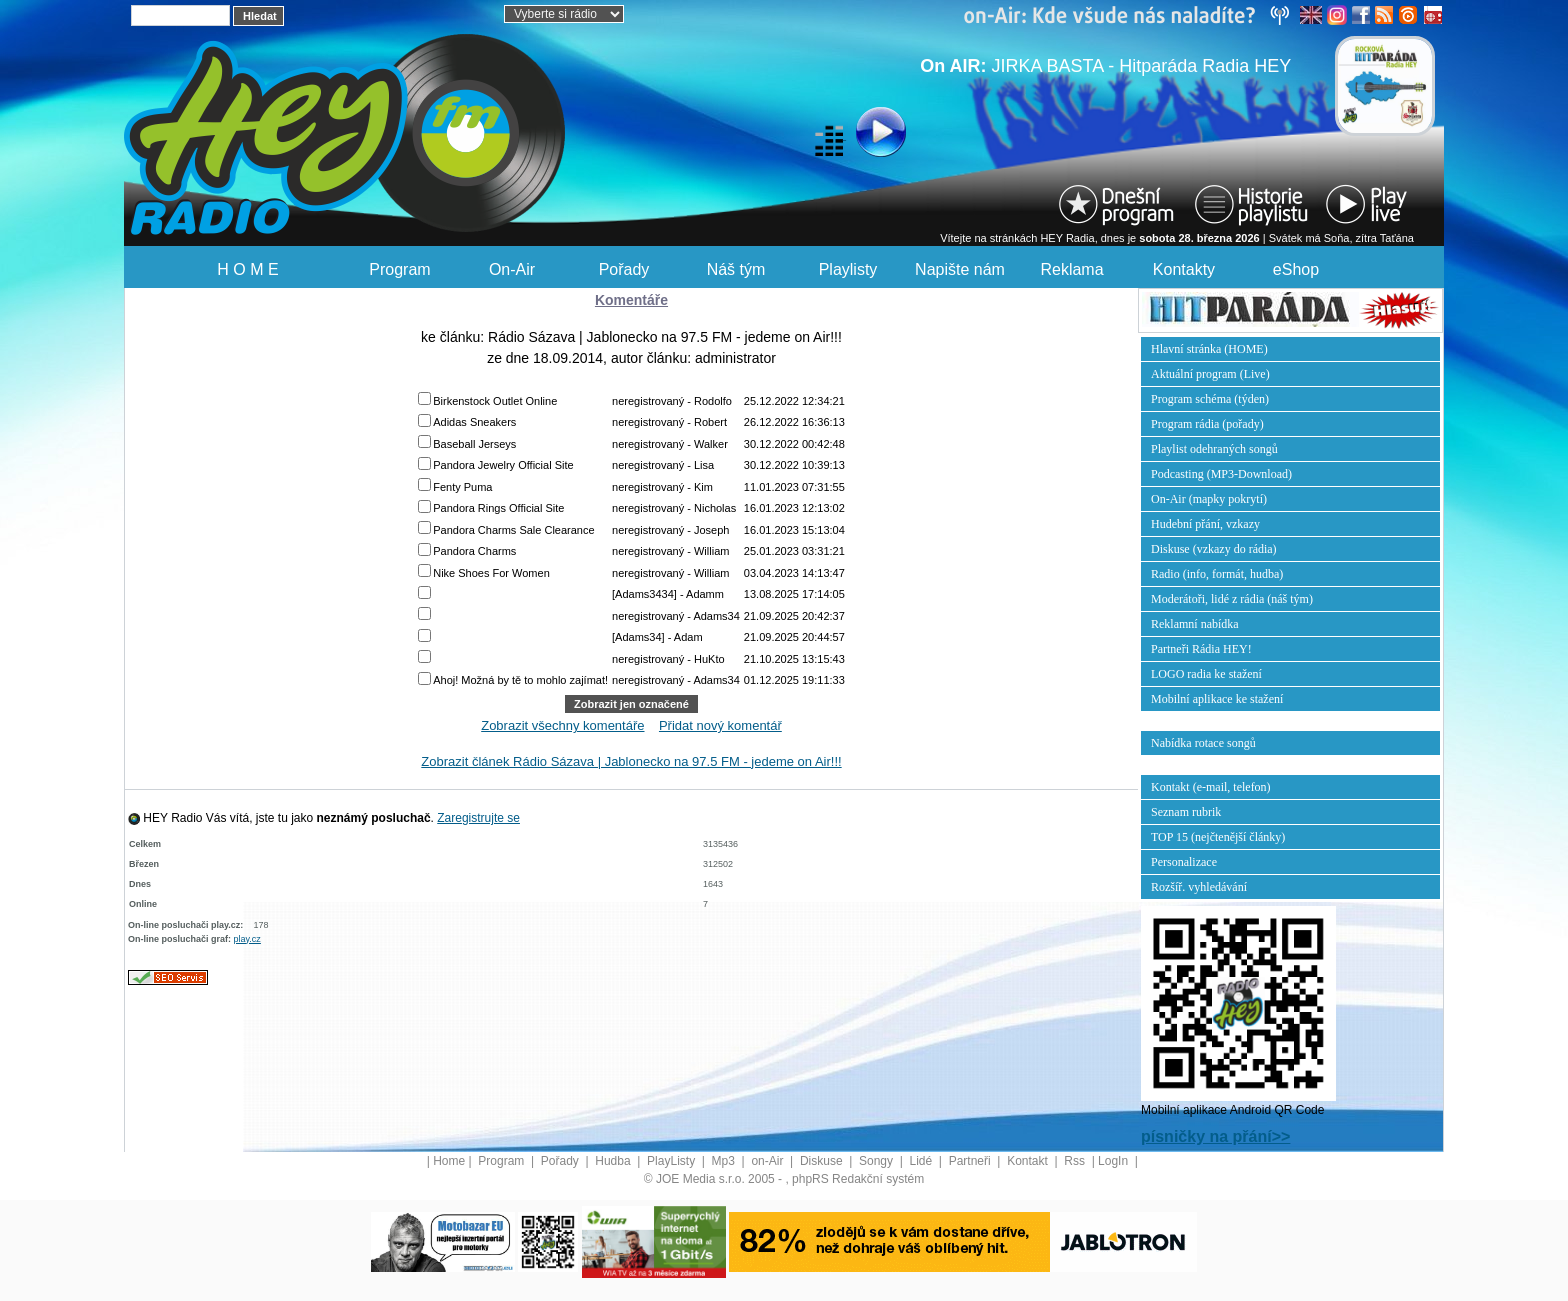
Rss (1076, 1161)
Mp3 (725, 1161)
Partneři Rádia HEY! (1201, 649)
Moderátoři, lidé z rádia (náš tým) (1232, 599)
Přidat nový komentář (720, 725)
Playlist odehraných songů (1214, 449)
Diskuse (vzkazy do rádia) (1214, 549)
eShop (1296, 269)
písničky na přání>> (1215, 1136)
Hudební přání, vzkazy (1205, 524)
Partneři (971, 1161)
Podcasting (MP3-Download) (1221, 474)
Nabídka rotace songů (1203, 743)
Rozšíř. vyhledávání (1199, 887)
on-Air (768, 1161)
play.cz (247, 939)
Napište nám (960, 269)
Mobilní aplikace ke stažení (1217, 699)
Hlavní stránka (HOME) (1209, 349)
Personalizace (1184, 862)
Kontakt (1029, 1161)
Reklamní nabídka (1195, 624)
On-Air (512, 269)
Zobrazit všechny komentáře (562, 725)
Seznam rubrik (1186, 812)
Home (449, 1161)
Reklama (1071, 269)
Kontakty (1184, 269)
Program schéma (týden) (1210, 399)
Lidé (923, 1161)
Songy (877, 1161)
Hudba (614, 1161)
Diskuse (823, 1161)
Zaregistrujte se (478, 818)
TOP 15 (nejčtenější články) (1218, 837)
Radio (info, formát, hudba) (1217, 574)
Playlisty (848, 269)
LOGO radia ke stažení (1206, 674)
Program (399, 269)
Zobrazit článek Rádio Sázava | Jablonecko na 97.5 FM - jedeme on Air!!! (631, 761)
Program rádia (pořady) (1207, 424)
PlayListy (672, 1161)
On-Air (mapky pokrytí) (1209, 499)
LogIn (1114, 1161)
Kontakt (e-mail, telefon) (1211, 787)
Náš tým (736, 269)
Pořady (624, 269)
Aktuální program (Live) (1210, 374)
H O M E (247, 269)
